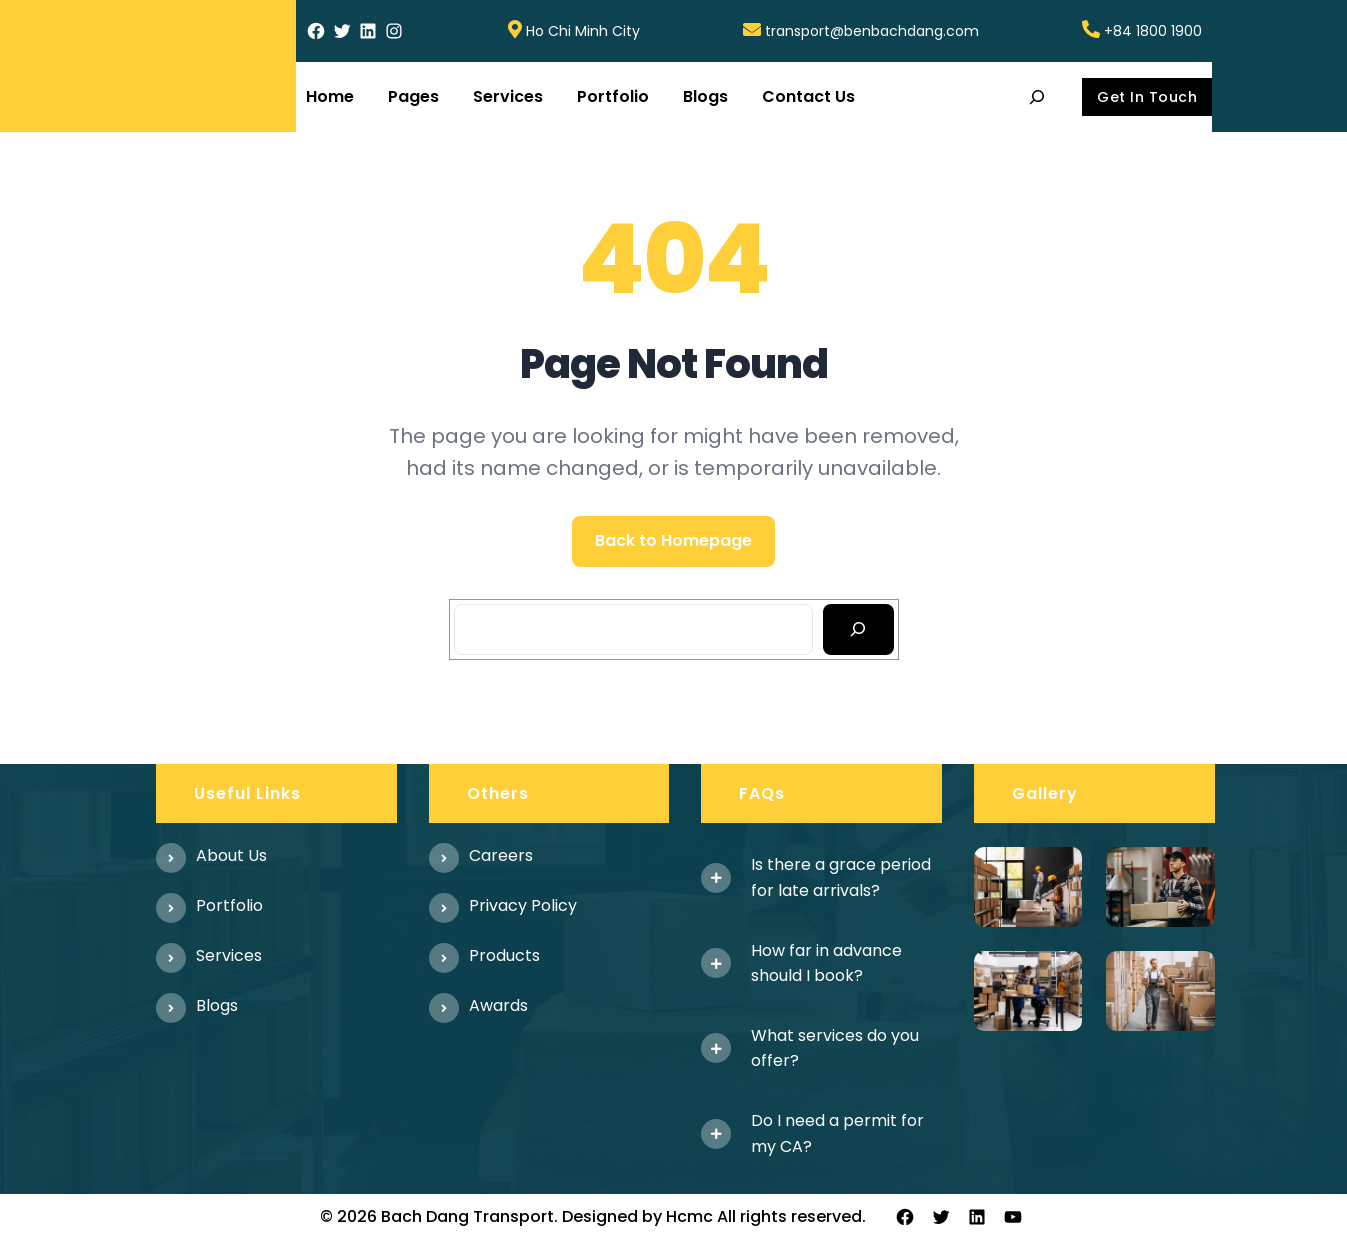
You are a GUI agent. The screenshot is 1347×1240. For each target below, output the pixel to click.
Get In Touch (1147, 97)
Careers (501, 855)
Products (504, 955)
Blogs (217, 1005)
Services (229, 955)
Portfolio (229, 905)
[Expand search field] (1037, 96)
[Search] (858, 630)
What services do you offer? (835, 1048)
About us (231, 855)
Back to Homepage (673, 540)
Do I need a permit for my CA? (837, 1133)
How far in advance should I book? (826, 963)
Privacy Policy (523, 905)
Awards (498, 1005)
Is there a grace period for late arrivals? (841, 877)
